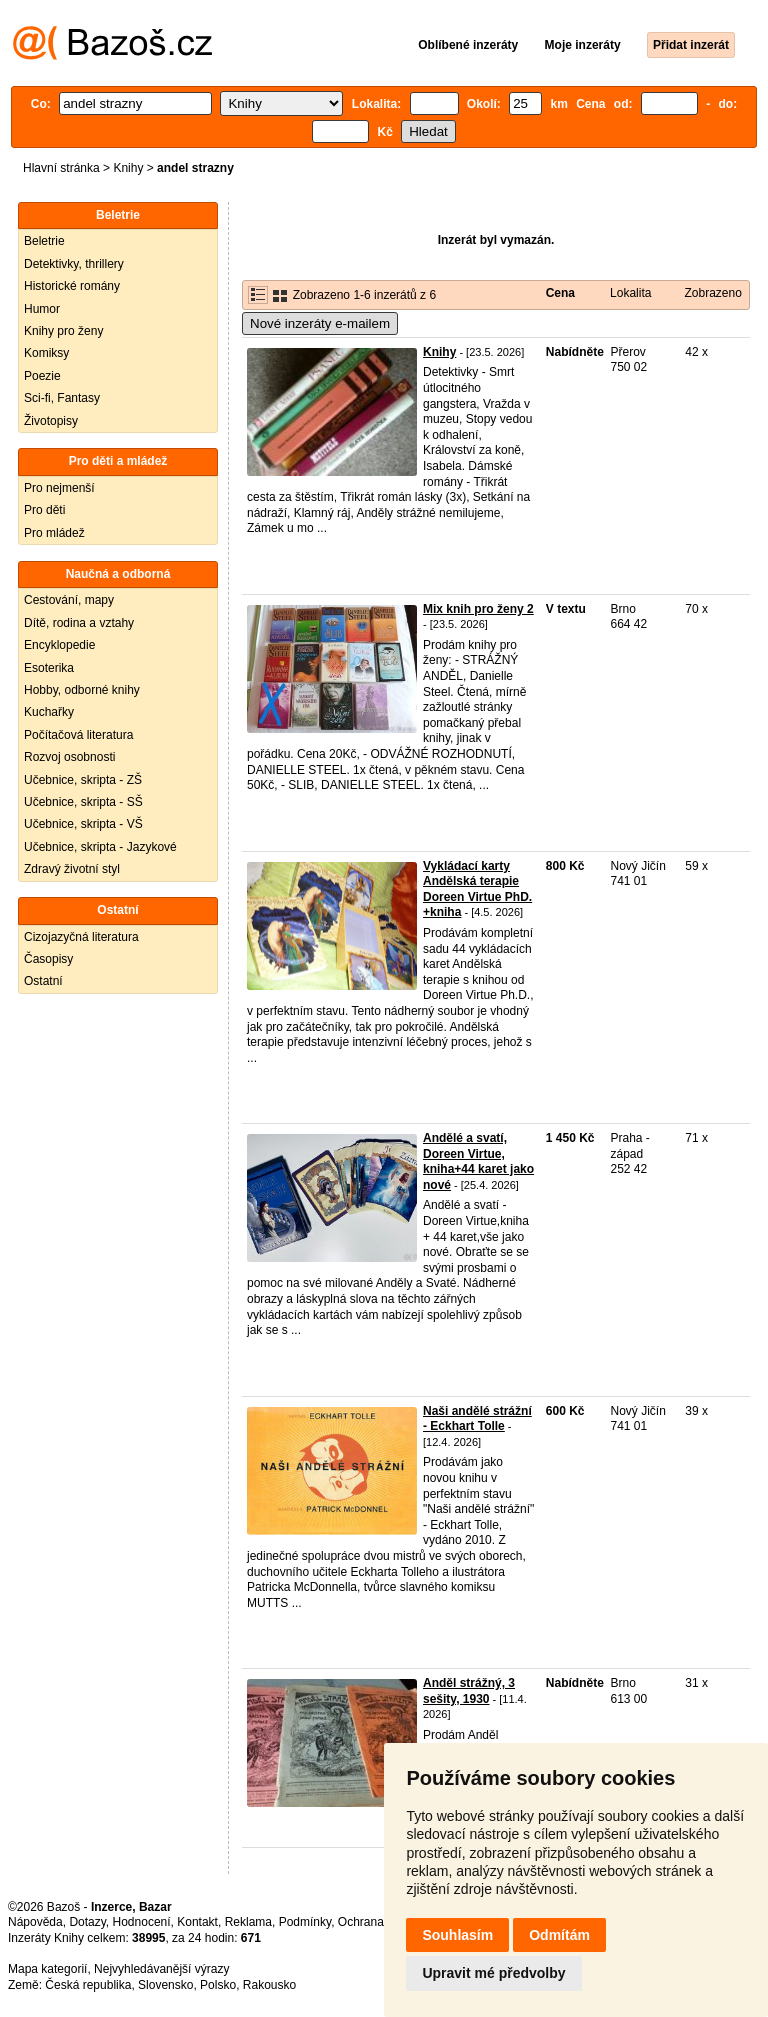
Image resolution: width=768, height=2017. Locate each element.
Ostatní (43, 981)
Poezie (42, 376)
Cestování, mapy (69, 600)
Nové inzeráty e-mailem (320, 323)
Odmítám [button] (559, 1935)
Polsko (218, 1985)
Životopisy (51, 421)
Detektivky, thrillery (74, 264)
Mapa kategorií (47, 1969)
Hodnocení (142, 1922)
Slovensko (165, 1985)
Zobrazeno (712, 293)
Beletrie (44, 241)
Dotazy (87, 1922)
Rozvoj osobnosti (69, 757)
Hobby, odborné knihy (82, 690)
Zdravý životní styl (72, 869)
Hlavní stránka (61, 168)
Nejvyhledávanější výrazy (161, 1969)
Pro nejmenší (59, 488)
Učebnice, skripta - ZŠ (83, 780)
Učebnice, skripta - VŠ (83, 824)
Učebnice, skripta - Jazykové (100, 847)
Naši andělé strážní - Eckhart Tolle (477, 1419)
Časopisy (48, 959)
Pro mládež (54, 533)
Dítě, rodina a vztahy (79, 623)
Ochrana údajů (377, 1922)
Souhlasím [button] (457, 1935)
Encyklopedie (59, 645)
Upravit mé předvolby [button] (493, 1973)
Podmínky (305, 1922)
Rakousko (269, 1985)
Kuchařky (49, 712)
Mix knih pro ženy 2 (478, 609)
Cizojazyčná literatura (81, 937)
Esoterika (49, 668)
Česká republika (88, 1985)
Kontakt (197, 1922)
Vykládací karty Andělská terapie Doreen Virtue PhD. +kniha (477, 889)
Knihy (128, 168)
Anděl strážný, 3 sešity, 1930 (469, 1691)
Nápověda (35, 1922)
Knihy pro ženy (63, 331)
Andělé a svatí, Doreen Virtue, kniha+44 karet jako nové (478, 1161)
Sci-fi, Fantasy (62, 398)
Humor (42, 309)
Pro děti (44, 510)
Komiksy (46, 353)
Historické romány (72, 286)
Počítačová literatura (78, 735)
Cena (560, 293)
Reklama (248, 1922)
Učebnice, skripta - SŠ (83, 802)
